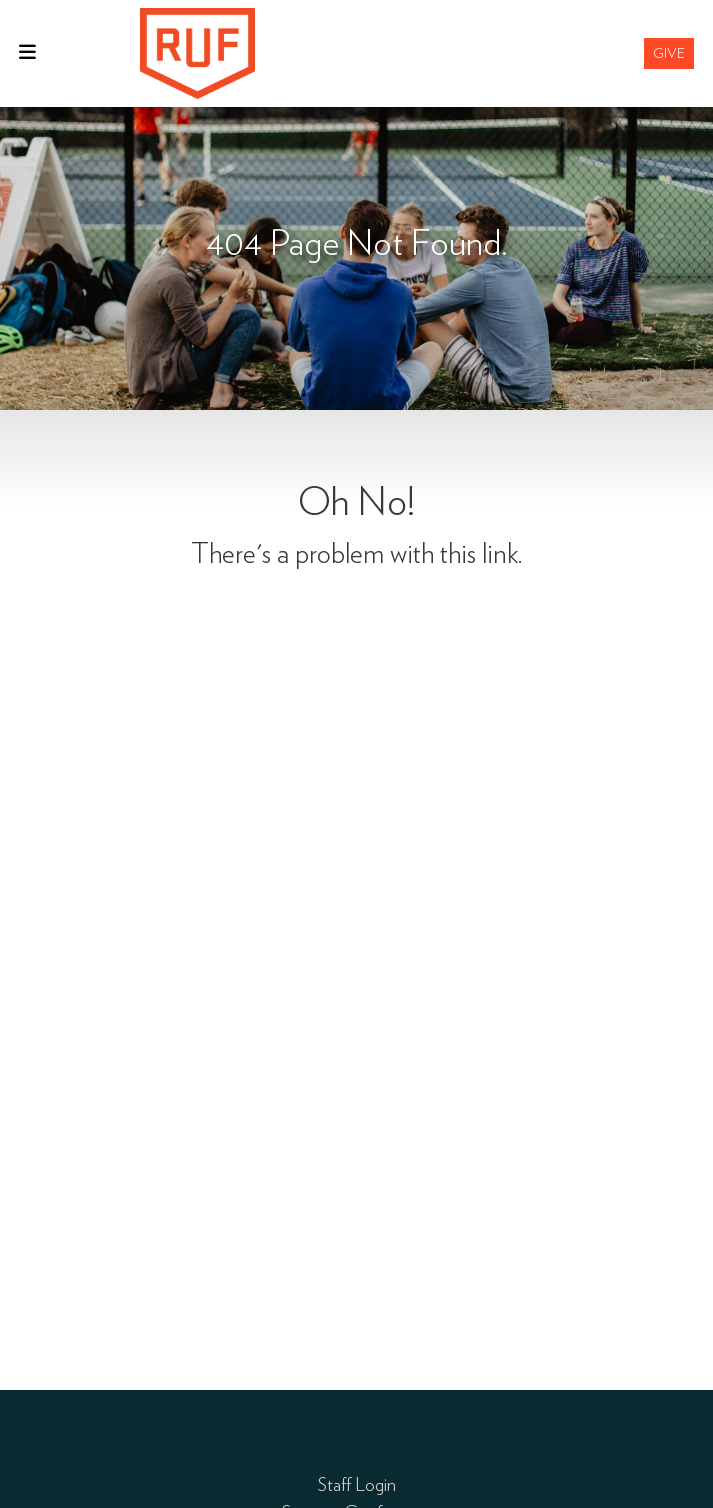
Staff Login (357, 1484)
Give (669, 53)
